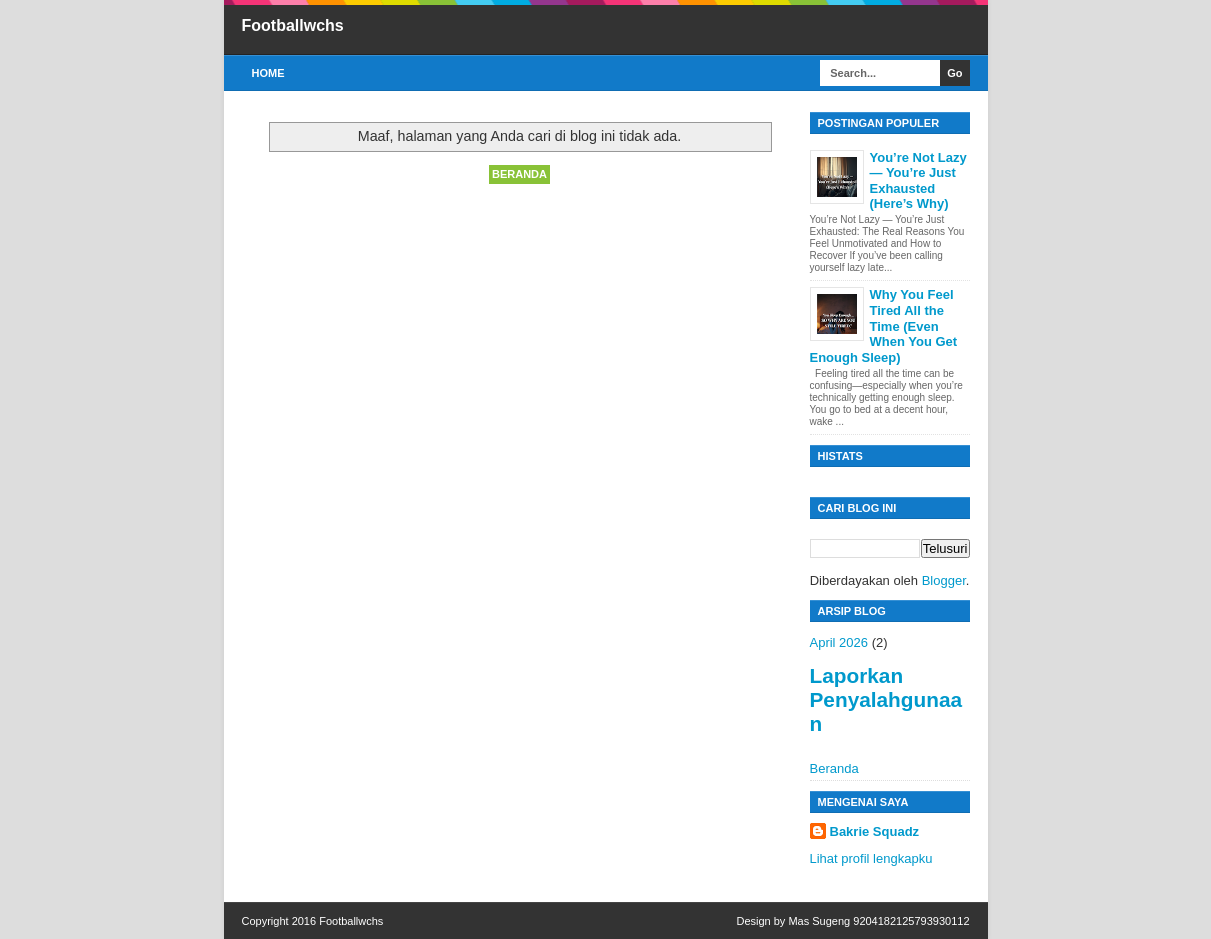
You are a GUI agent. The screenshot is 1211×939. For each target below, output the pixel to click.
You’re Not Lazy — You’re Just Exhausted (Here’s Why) (918, 181)
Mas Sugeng (819, 921)
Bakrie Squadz (875, 831)
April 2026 (839, 642)
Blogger (944, 580)
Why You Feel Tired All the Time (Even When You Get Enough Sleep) (884, 325)
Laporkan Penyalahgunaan (886, 699)
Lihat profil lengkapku (871, 858)
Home (268, 73)
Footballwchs (293, 25)
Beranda (519, 174)
